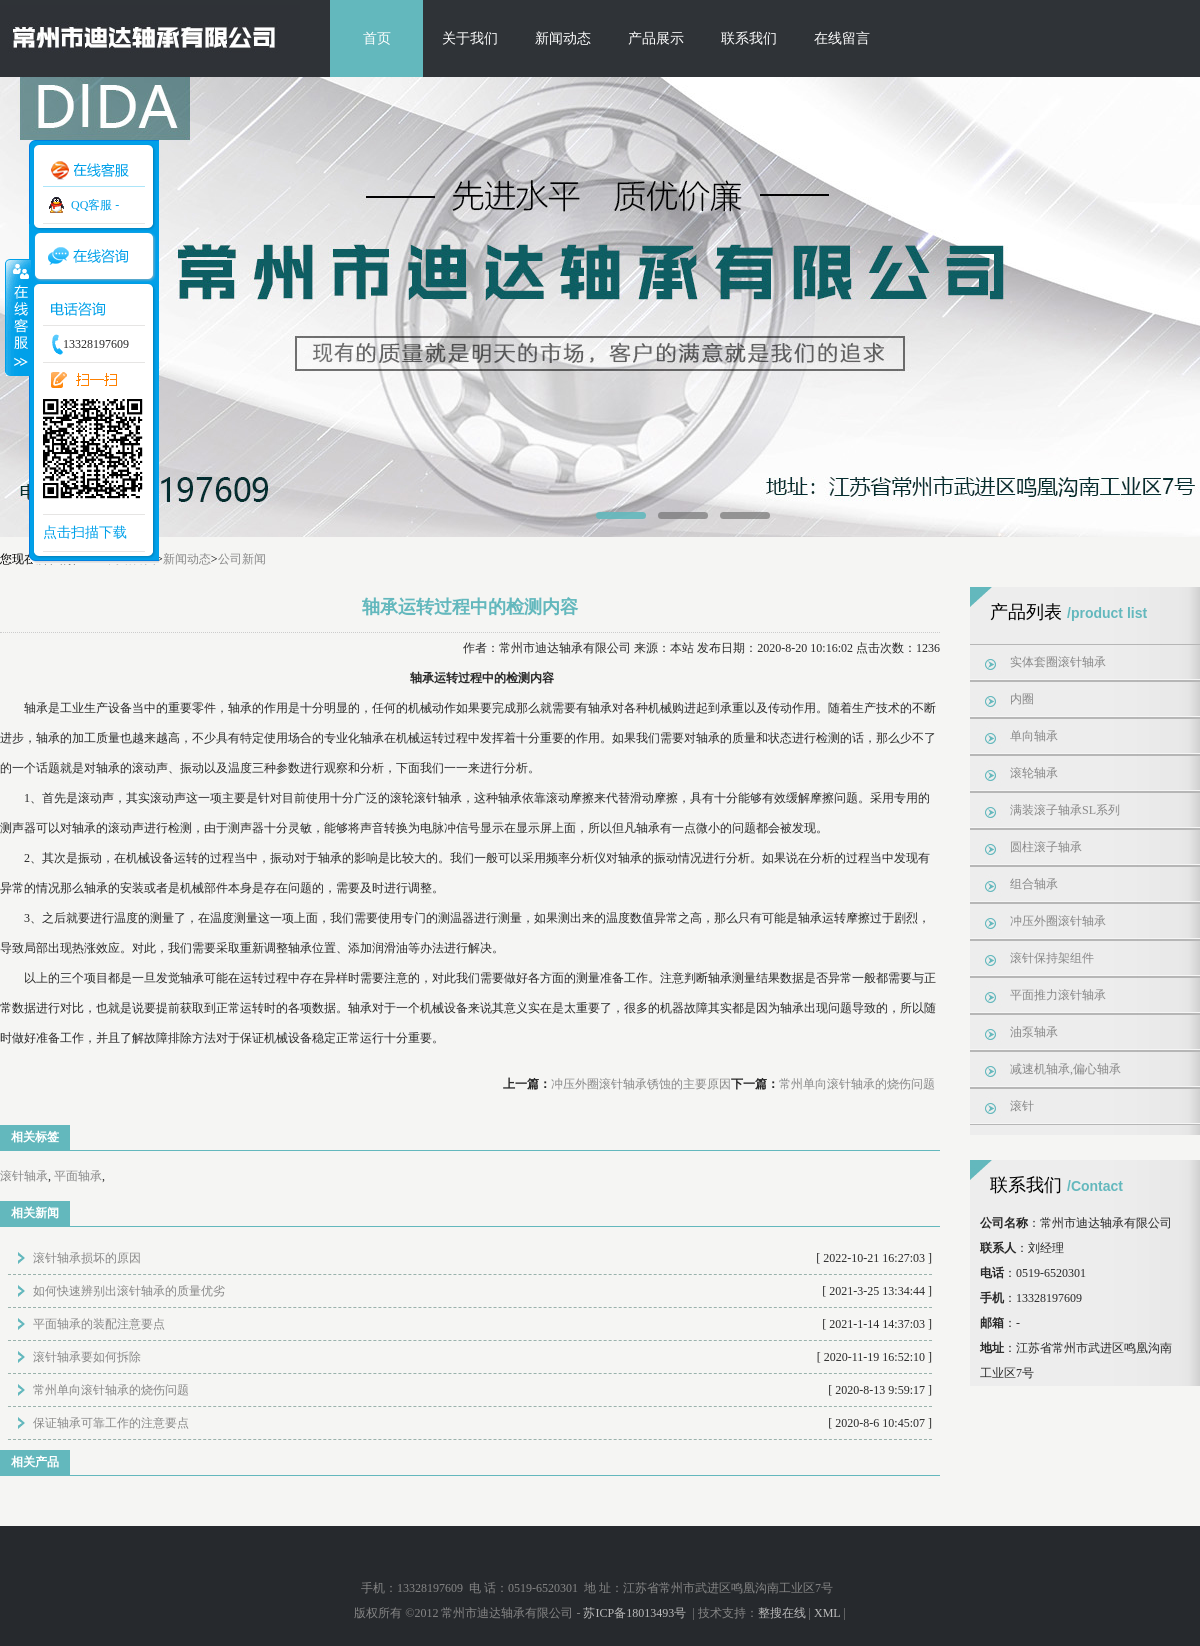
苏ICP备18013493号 (636, 1613)
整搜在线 (782, 1613)
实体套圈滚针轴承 (1058, 662)
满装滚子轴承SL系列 (1065, 810)
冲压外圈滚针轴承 (1058, 921)
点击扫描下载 (85, 532)
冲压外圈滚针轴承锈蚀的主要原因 (641, 1084)
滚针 (1022, 1106)
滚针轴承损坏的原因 (87, 1258)
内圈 (1022, 699)
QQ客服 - (95, 205)
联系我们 (749, 38)
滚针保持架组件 (1052, 958)
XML (827, 1613)
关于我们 (470, 38)
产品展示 (656, 38)
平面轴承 (78, 1176)
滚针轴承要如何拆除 (87, 1357)
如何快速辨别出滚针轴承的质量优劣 (129, 1291)
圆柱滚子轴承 (1046, 847)
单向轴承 (1034, 736)
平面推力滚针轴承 (1058, 995)
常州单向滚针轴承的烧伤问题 (857, 1084)
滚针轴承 (24, 1176)
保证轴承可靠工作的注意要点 (111, 1423)
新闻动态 (563, 38)
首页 (377, 38)
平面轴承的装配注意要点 (99, 1324)
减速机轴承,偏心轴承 (1065, 1069)
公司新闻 (242, 559)
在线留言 (842, 38)
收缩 (17, 317)
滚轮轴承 (1034, 773)
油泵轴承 (1034, 1032)
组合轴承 (1034, 884)
